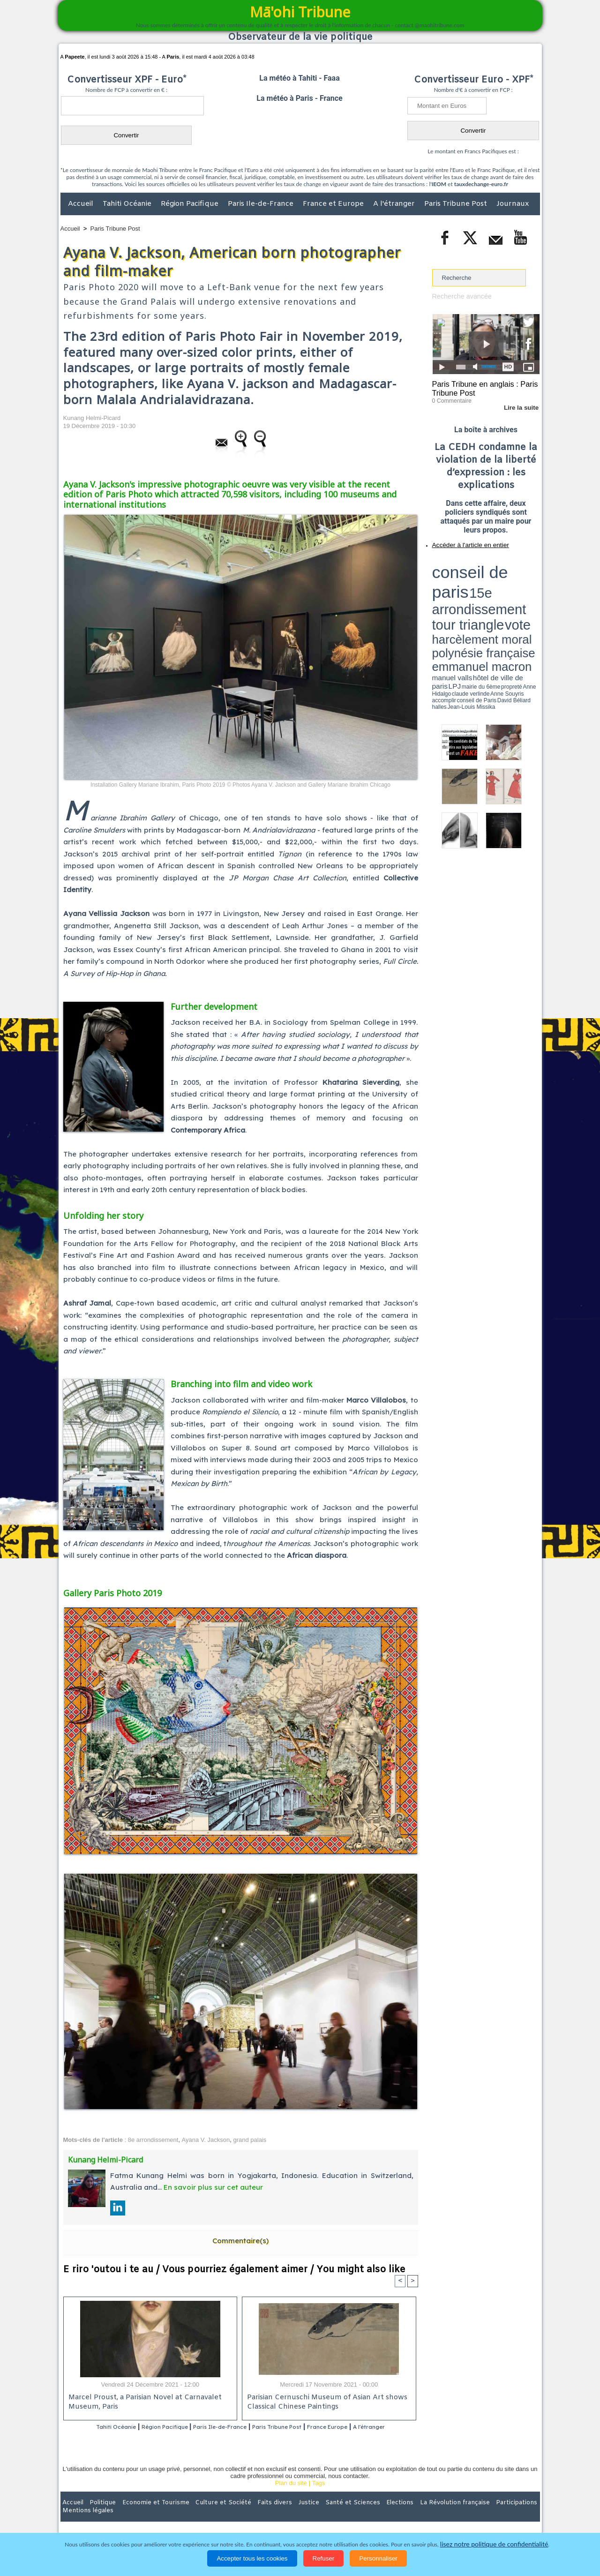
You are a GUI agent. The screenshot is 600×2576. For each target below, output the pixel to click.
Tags (318, 2495)
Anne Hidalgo (478, 592)
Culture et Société (207, 2515)
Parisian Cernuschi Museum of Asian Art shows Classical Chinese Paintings (324, 2402)
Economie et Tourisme (146, 2515)
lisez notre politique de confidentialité (494, 2544)
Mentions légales (514, 2515)
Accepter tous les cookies (252, 2558)
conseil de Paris (442, 595)
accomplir (531, 592)
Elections (362, 2515)
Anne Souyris (516, 592)
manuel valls (493, 587)
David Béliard (461, 595)
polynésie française (508, 579)
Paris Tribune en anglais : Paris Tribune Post (481, 387)
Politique (98, 2515)
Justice (281, 2515)
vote (523, 572)
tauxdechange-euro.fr (481, 184)
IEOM (439, 184)
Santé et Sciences (320, 2515)
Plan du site (291, 2495)
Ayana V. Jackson (206, 2139)
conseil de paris (461, 563)
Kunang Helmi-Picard (92, 417)
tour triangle (498, 572)
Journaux (512, 204)
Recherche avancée (459, 296)
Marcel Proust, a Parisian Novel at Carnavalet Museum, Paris (142, 2402)
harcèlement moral (457, 579)
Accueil (81, 204)
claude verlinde (497, 592)
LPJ (435, 592)
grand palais (249, 2139)
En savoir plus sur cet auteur (213, 2187)
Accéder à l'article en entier (463, 541)
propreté (464, 592)
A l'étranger (395, 204)
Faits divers (253, 2515)
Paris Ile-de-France (261, 204)
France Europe (366, 2427)
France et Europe (334, 204)
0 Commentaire (449, 398)
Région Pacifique (190, 204)
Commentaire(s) (240, 2240)
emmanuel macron (457, 586)
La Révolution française (411, 2515)
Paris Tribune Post (456, 204)
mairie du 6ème (448, 592)
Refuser (324, 2558)
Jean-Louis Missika (490, 595)
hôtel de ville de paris (520, 587)
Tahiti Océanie (128, 204)
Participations (467, 2515)
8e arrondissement (153, 2139)
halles (474, 595)
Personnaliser (378, 2558)
